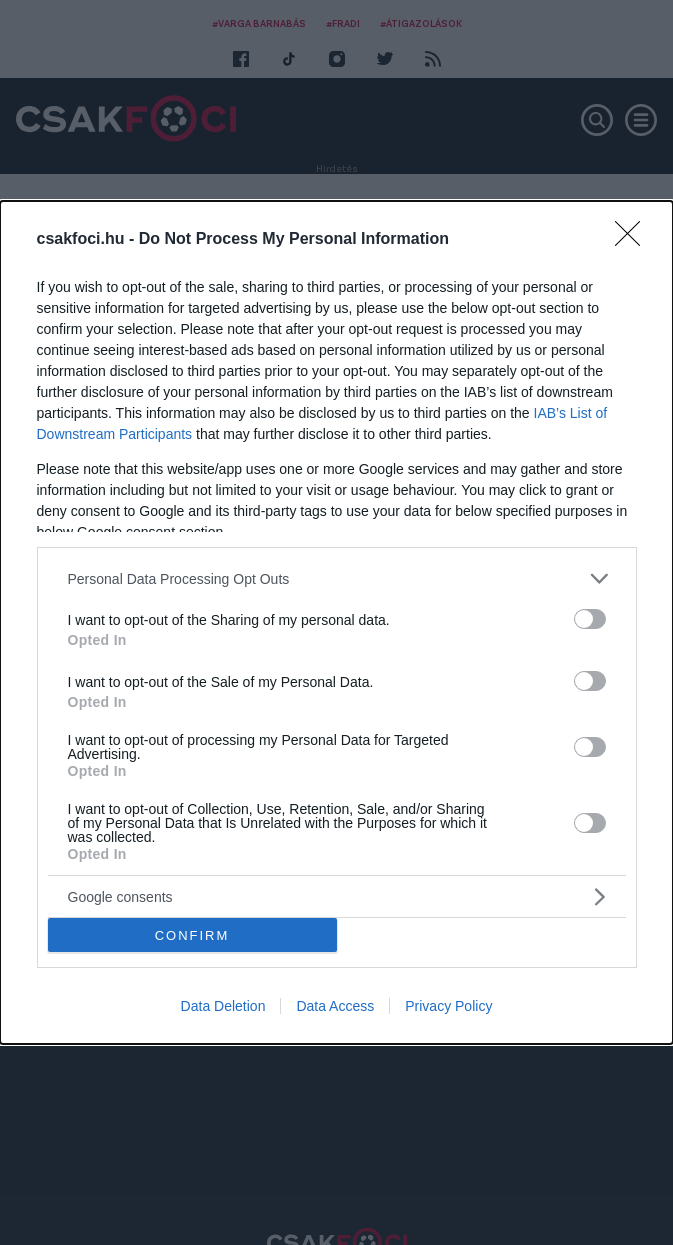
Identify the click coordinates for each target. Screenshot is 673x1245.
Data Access (335, 1006)
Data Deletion (223, 1006)
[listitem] (337, 578)
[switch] (590, 619)
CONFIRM (192, 935)
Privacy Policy (448, 1006)
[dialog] (336, 622)
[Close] (634, 240)
